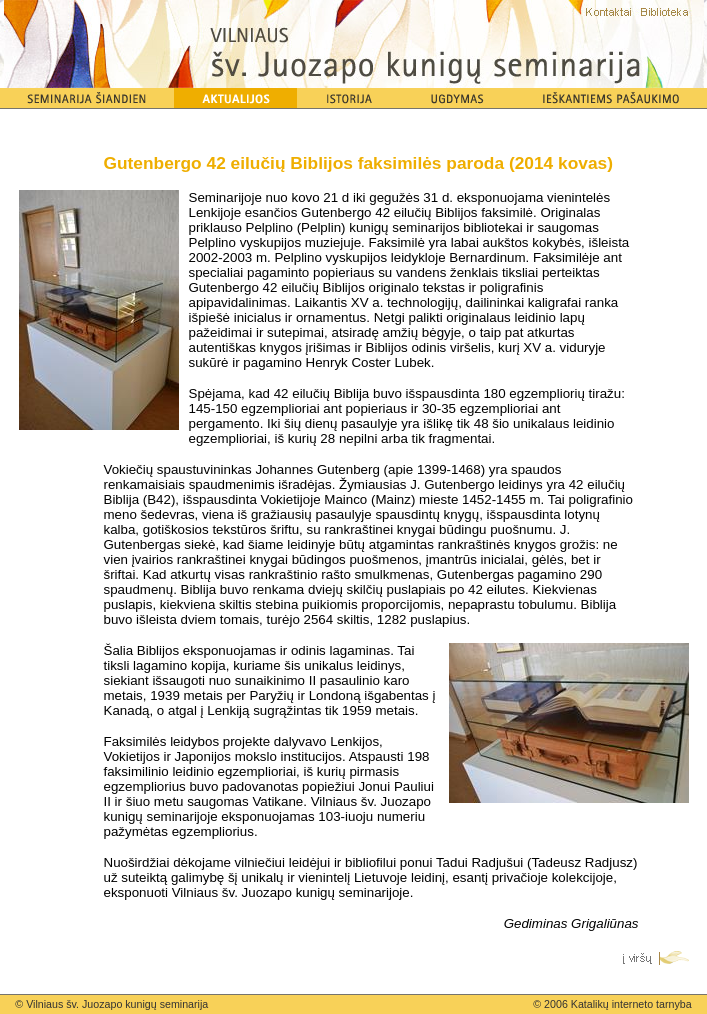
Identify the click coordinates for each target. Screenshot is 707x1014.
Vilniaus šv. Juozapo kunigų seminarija (117, 1004)
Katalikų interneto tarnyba (631, 1004)
